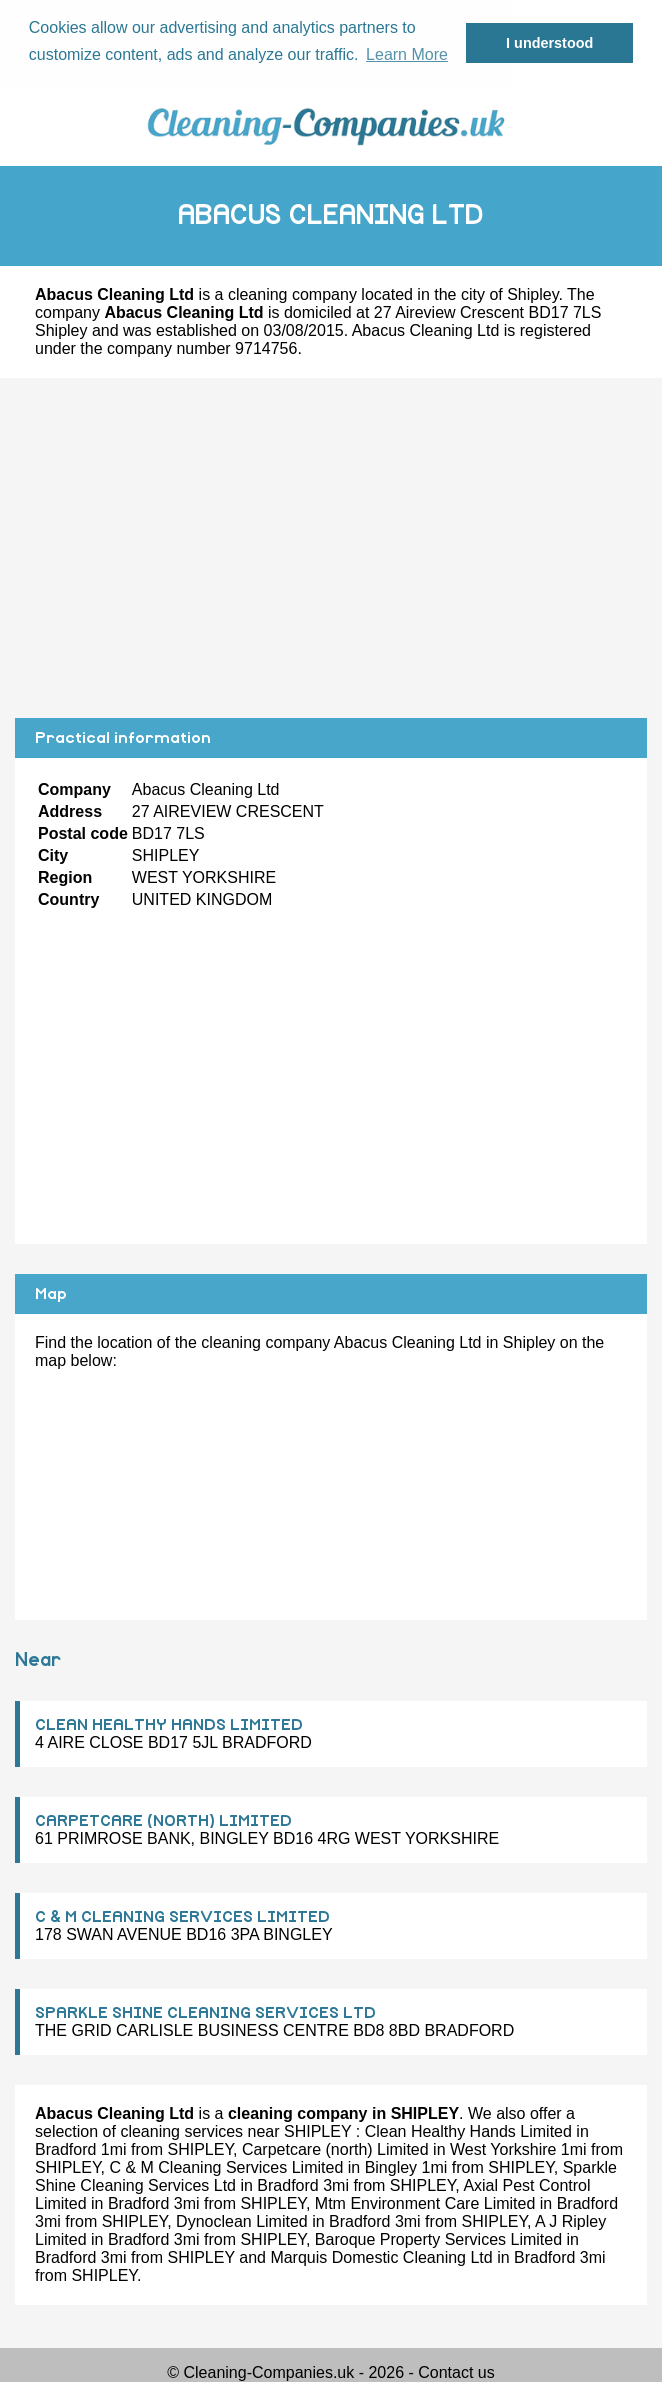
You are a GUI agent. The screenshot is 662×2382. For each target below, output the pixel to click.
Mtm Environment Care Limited (425, 2202)
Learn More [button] (407, 54)
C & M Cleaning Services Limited (226, 2166)
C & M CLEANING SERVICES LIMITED (182, 1916)
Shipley (532, 293)
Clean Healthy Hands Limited (468, 2130)
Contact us (456, 2371)
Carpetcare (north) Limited (335, 2148)
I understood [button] (549, 43)
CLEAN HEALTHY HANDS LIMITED (169, 1724)
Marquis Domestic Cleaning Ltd (381, 2256)
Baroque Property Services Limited (438, 2238)
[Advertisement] (331, 547)
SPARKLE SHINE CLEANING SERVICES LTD (205, 2012)
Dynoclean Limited (242, 2220)
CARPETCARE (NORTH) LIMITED (163, 1820)
